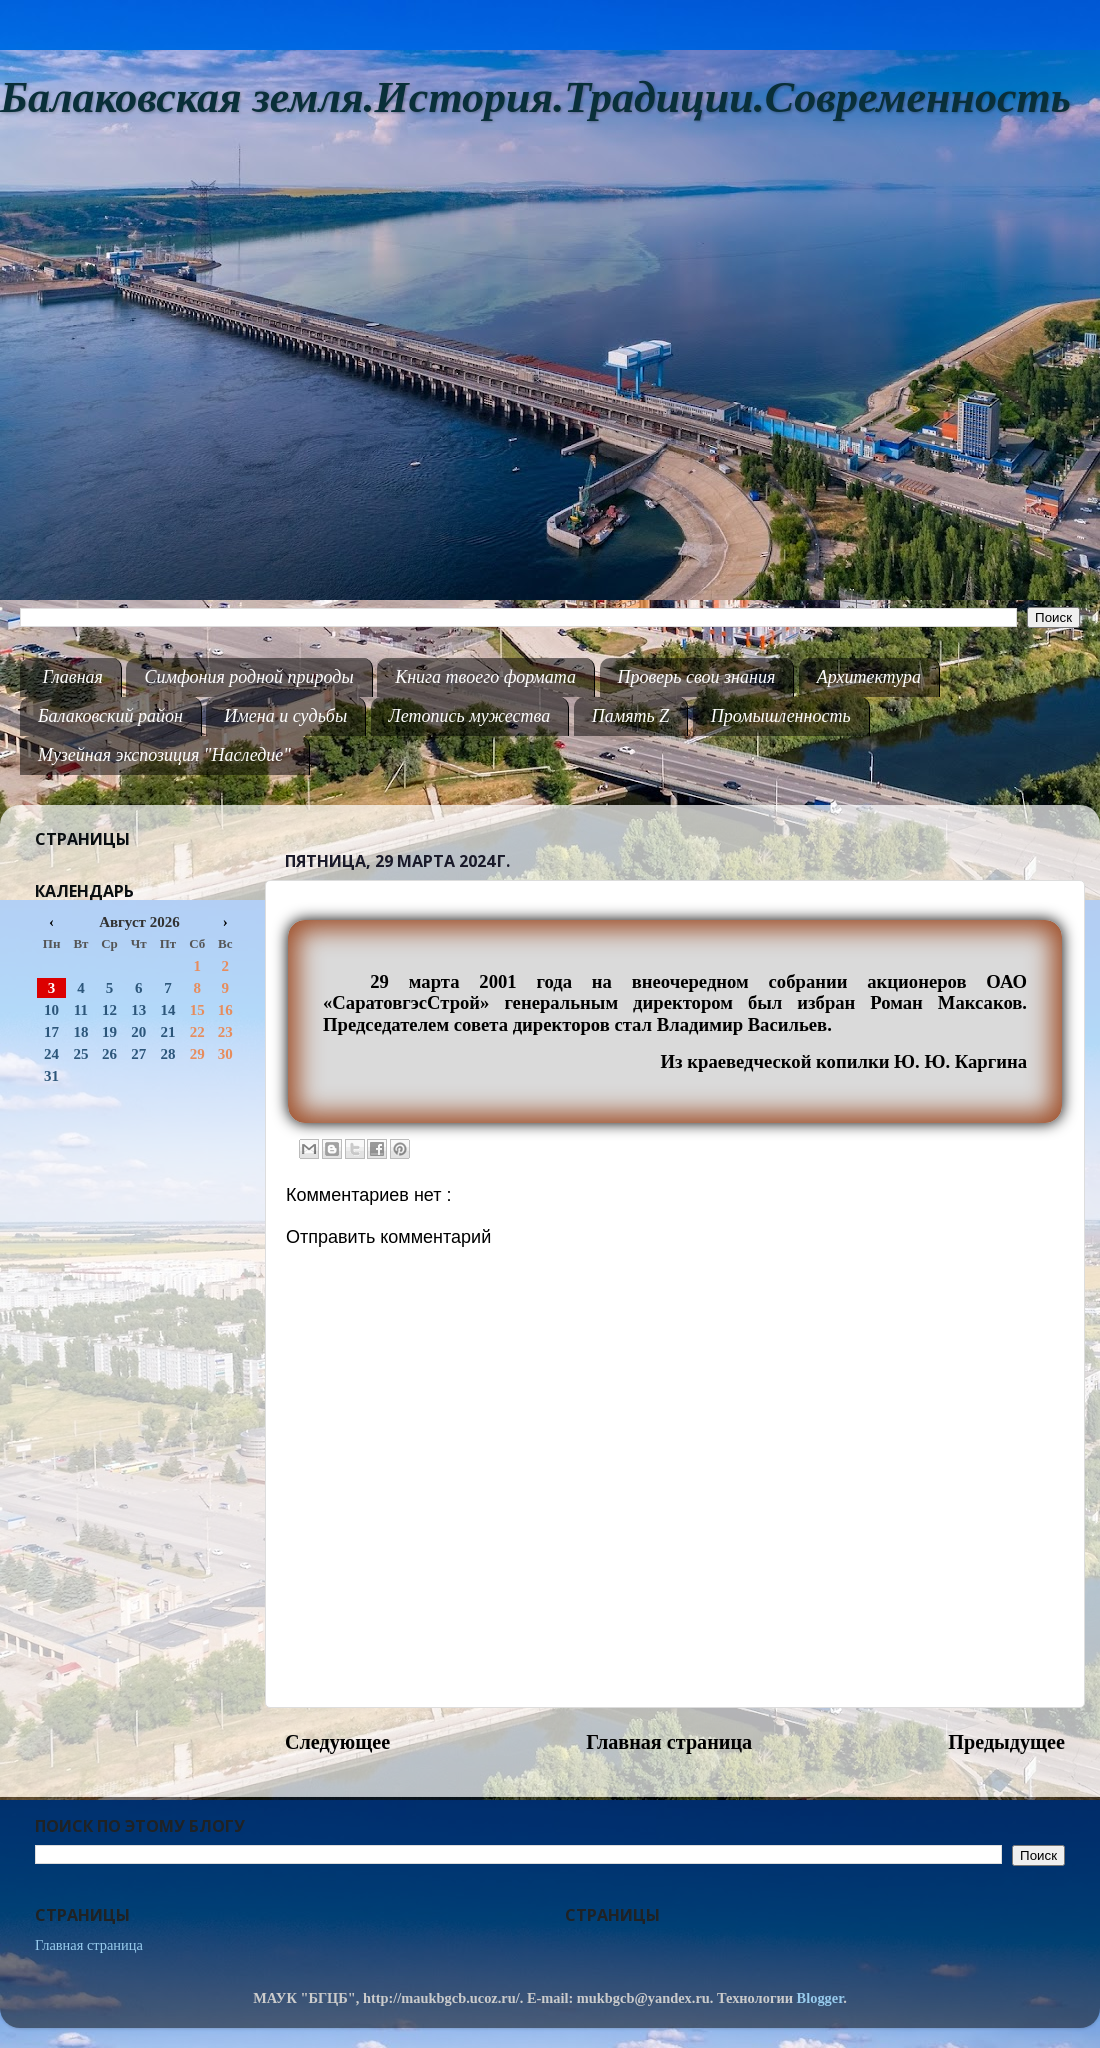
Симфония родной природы (248, 677)
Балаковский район (110, 716)
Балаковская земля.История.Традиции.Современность (535, 97)
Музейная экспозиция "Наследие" (164, 755)
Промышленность (781, 716)
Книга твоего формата (485, 677)
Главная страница (669, 1742)
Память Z (631, 716)
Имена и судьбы (285, 716)
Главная (73, 677)
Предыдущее (1006, 1742)
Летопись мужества (470, 716)
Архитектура (869, 677)
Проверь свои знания (697, 677)
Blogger (820, 1998)
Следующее (337, 1742)
